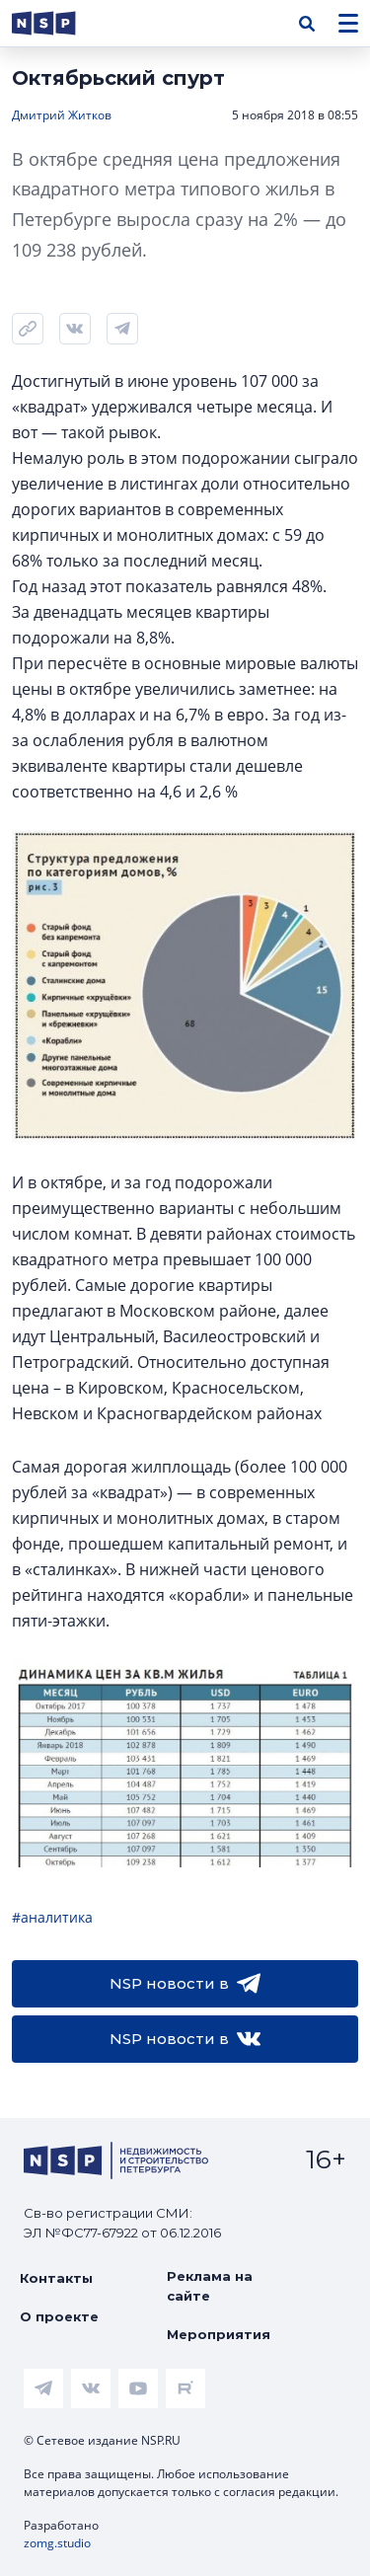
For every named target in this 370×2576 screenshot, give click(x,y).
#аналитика (52, 1917)
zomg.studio (57, 2543)
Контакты (56, 2278)
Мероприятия (218, 2334)
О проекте (59, 2316)
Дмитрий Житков (61, 115)
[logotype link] (60, 23)
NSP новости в (185, 1984)
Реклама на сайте (210, 2286)
